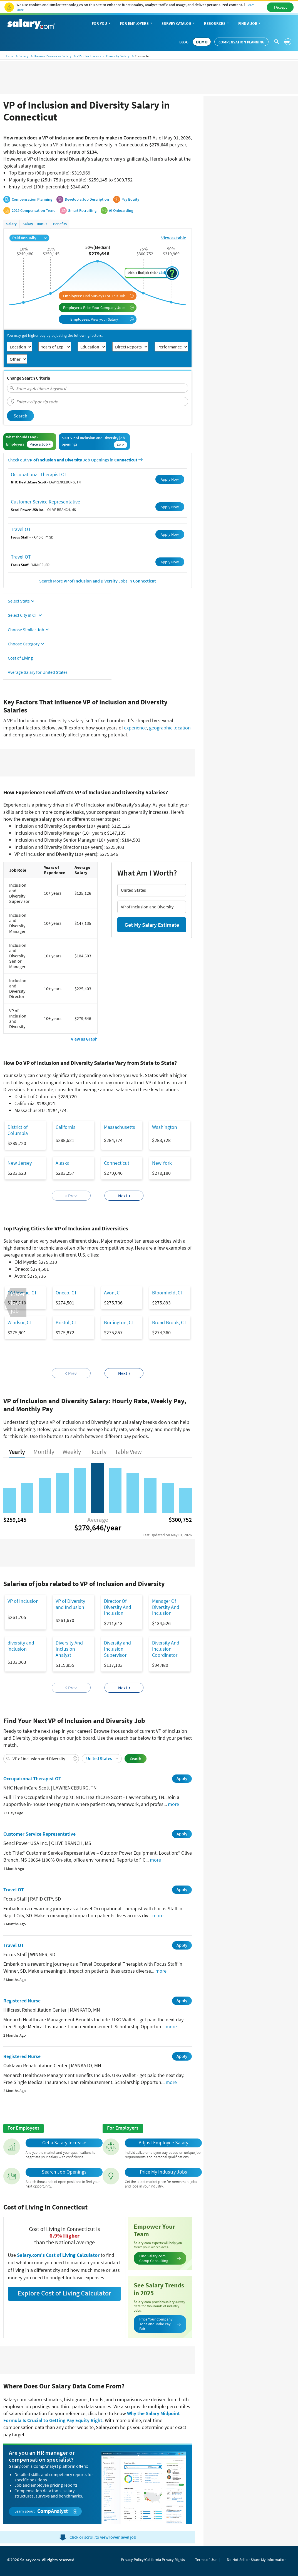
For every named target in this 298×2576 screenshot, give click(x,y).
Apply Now (170, 479)
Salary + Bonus (35, 223)
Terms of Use (206, 2559)
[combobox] (97, 388)
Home (8, 56)
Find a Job (250, 24)
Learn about (46, 2511)
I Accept (280, 7)
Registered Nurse (22, 2000)
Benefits (60, 223)
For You (101, 24)
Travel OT (21, 529)
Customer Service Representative (45, 501)
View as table (173, 237)
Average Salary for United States (38, 672)
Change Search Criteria (28, 378)
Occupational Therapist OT (39, 474)
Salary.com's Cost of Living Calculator (59, 2255)
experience (135, 727)
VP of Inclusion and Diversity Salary (103, 56)
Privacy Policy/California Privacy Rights (153, 2559)
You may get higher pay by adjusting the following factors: (55, 335)
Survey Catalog (179, 24)
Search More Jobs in (97, 581)
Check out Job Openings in (75, 460)
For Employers (136, 24)
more (173, 1804)
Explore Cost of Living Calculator (64, 2293)
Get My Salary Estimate (152, 924)
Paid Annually (29, 237)
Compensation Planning (241, 42)
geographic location (170, 727)
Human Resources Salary (52, 56)
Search (20, 416)
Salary (23, 56)
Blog (183, 42)
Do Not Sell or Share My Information (257, 2559)
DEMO (202, 42)
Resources (217, 24)
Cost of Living (20, 658)
